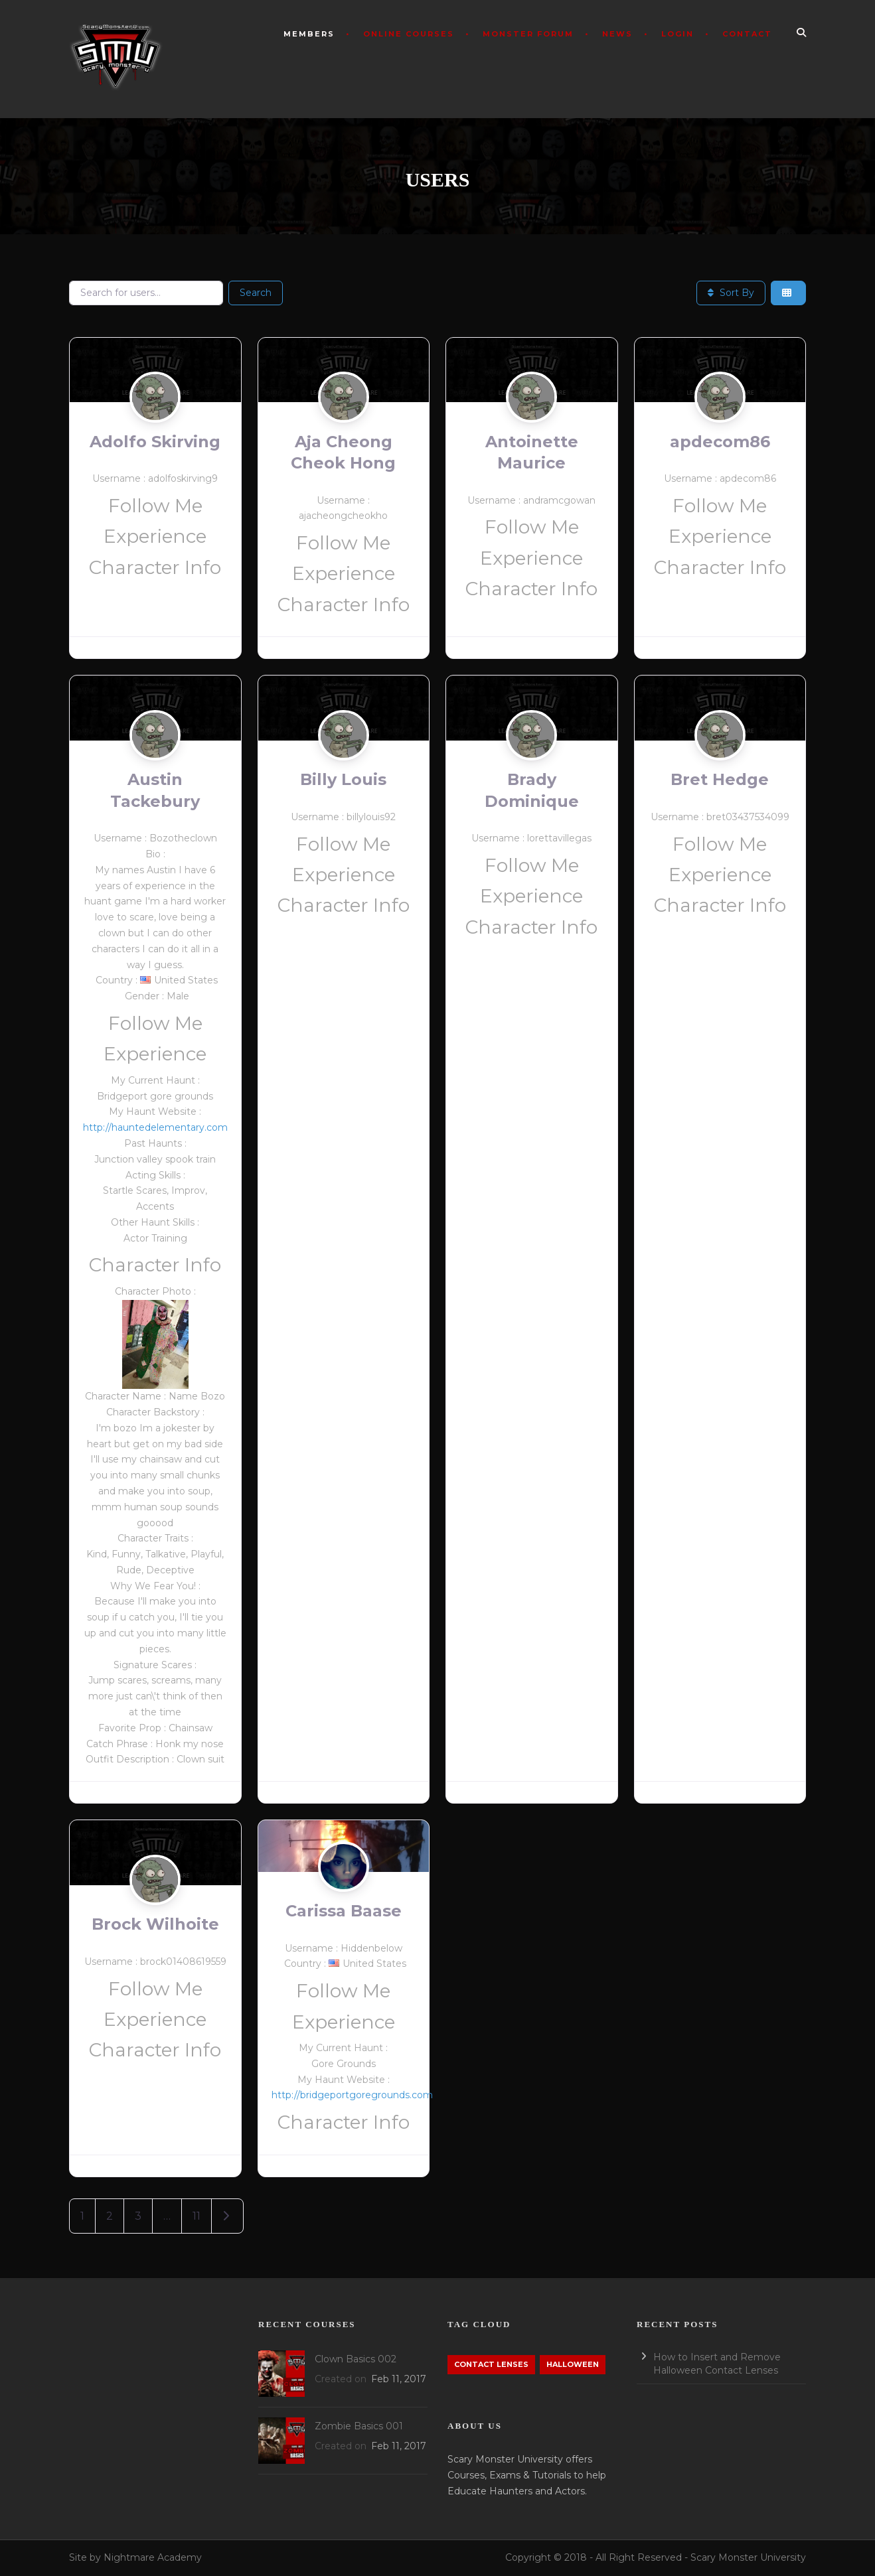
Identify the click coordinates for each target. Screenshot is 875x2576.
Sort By (731, 293)
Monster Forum (528, 33)
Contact (747, 33)
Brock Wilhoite (155, 1924)
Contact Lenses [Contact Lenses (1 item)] (491, 2364)
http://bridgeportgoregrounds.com (352, 2095)
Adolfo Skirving (155, 441)
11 (196, 2216)
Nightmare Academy (153, 2557)
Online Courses (408, 33)
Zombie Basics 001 (359, 2426)
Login (677, 33)
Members (309, 33)
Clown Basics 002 (355, 2359)
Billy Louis (343, 779)
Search (256, 293)
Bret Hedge (720, 779)
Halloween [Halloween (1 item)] (572, 2364)
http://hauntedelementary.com (155, 1127)
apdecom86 (720, 441)
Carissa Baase (343, 1910)
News (617, 33)
